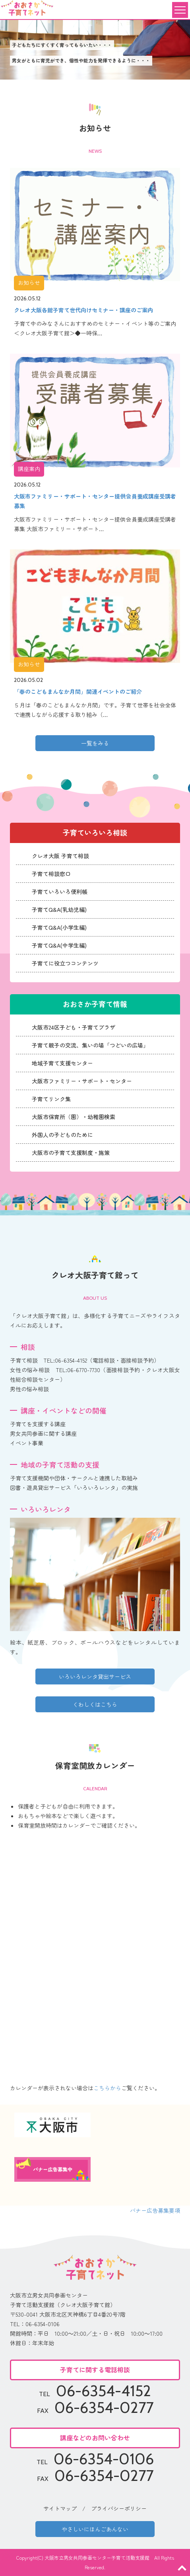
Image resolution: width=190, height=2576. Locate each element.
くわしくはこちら (95, 1704)
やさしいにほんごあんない (95, 2529)
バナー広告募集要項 (155, 2210)
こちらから (107, 2088)
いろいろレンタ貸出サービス (95, 1676)
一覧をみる (95, 743)
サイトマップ (60, 2508)
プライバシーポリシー (119, 2508)
